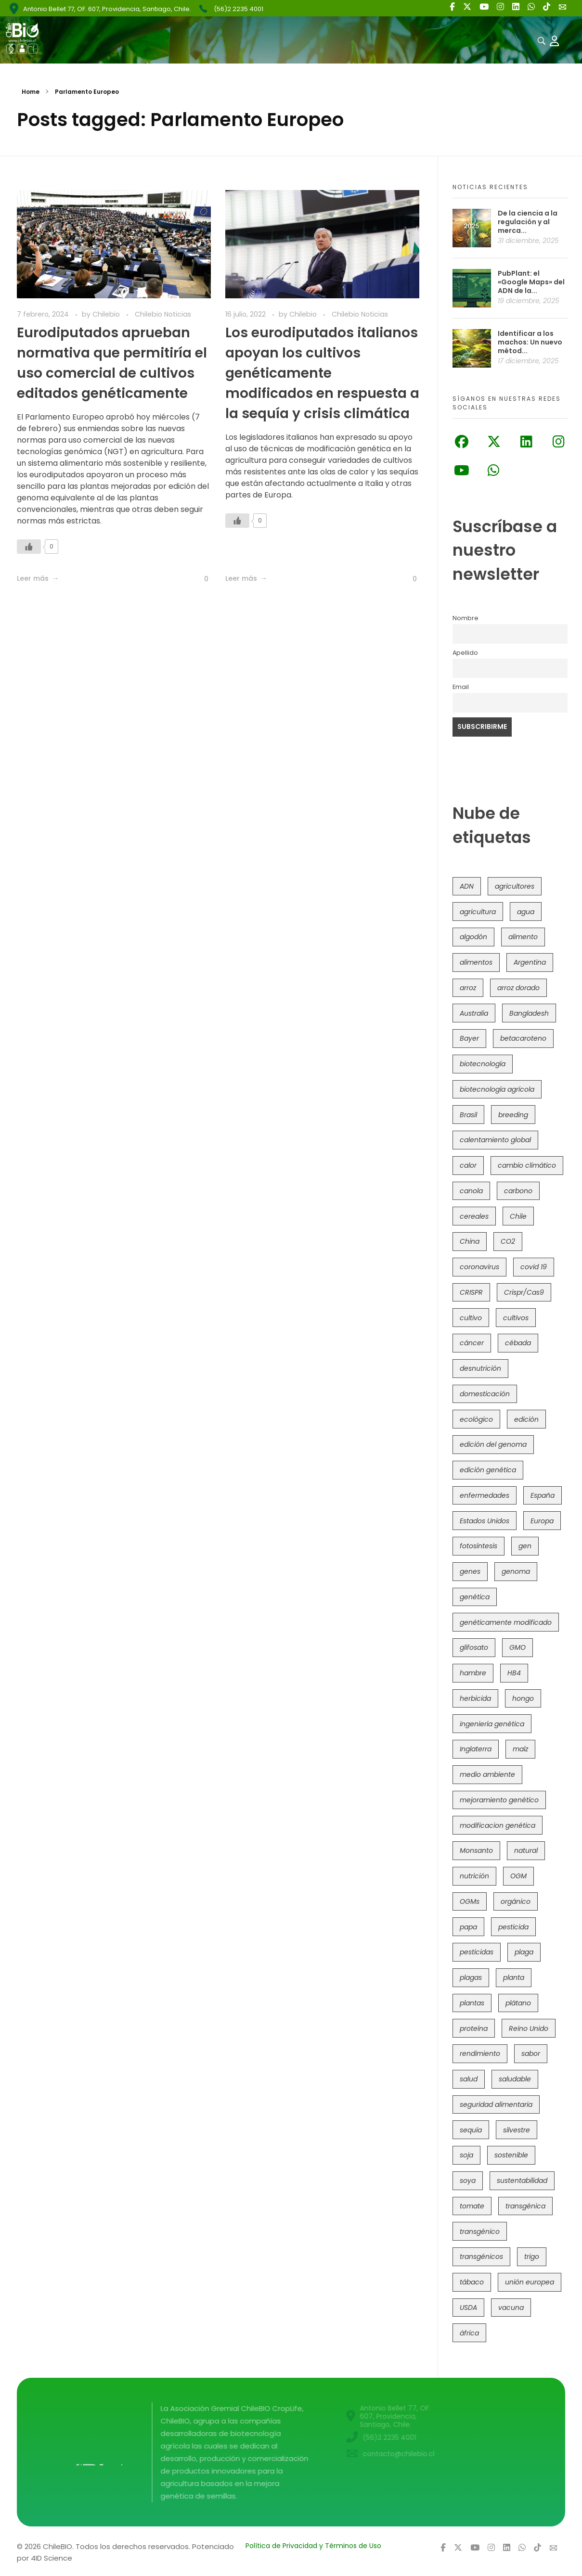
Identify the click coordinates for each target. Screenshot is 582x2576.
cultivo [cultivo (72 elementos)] (471, 1318)
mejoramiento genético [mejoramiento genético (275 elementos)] (499, 1800)
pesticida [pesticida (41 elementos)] (513, 1927)
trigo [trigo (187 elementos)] (531, 2256)
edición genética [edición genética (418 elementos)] (488, 1470)
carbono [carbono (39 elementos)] (518, 1191)
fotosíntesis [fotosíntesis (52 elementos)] (478, 1546)
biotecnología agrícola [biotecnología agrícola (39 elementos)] (497, 1089)
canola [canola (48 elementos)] (471, 1191)
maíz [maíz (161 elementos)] (520, 1749)
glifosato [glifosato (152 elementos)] (474, 1647)
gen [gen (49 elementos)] (524, 1546)
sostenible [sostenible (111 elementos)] (511, 2155)
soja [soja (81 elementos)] (466, 2155)
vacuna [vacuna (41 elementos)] (511, 2307)
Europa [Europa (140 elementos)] (542, 1521)
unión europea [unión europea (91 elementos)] (529, 2282)
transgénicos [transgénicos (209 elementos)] (481, 2256)
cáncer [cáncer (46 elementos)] (472, 1343)
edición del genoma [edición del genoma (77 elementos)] (493, 1444)
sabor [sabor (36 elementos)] (530, 2053)
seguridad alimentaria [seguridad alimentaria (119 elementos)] (496, 2104)
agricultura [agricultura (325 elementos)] (478, 912)
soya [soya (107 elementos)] (468, 2180)
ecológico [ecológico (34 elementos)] (476, 1419)
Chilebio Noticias (163, 314)
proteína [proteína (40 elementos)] (474, 2028)
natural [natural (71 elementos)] (526, 1850)
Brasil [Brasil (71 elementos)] (468, 1115)
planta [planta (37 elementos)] (513, 1977)
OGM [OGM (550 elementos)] (518, 1876)
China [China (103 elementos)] (469, 1241)
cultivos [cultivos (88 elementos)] (516, 1318)
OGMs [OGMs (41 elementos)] (469, 1901)
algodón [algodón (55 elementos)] (473, 937)
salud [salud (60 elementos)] (469, 2079)
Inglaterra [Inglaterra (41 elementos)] (475, 1749)
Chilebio (107, 314)
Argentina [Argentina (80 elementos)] (530, 962)
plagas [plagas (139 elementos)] (471, 1977)
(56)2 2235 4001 (238, 8)
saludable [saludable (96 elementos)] (515, 2079)
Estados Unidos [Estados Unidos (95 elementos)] (484, 1521)
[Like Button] (29, 546)
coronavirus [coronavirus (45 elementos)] (479, 1267)
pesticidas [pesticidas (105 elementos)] (476, 1952)
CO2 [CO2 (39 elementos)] (508, 1241)
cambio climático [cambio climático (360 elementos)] (527, 1165)
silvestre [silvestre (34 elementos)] (516, 2130)
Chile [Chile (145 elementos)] (518, 1216)
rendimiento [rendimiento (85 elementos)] (480, 2053)
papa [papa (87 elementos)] (468, 1927)
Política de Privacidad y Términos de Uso (313, 2545)
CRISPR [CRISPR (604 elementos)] (471, 1292)
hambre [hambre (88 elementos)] (473, 1673)
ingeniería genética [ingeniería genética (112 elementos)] (492, 1724)
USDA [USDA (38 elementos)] (468, 2307)
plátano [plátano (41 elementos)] (518, 2003)
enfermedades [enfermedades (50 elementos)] (484, 1495)
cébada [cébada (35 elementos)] (518, 1343)
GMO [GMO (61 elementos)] (517, 1647)
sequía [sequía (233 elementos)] (471, 2130)
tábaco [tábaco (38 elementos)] (472, 2282)
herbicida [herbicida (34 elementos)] (475, 1698)
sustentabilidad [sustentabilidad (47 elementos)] (522, 2180)
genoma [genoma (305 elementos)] (516, 1571)
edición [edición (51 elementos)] (526, 1419)
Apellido (465, 653)
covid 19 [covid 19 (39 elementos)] (533, 1267)
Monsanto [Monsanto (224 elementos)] (476, 1850)
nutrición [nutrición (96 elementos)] (474, 1876)
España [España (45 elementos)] (542, 1495)
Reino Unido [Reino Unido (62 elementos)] (528, 2028)
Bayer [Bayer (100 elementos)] (469, 1038)
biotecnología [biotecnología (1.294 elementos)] (482, 1064)
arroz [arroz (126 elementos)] (468, 988)
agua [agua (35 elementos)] (525, 912)
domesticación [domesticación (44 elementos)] (485, 1394)
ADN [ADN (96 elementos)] (467, 886)
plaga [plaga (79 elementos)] (524, 1952)
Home (30, 92)
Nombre (466, 618)
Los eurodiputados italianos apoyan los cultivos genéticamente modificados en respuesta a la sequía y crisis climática (322, 373)
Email (461, 687)
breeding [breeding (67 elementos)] (513, 1115)
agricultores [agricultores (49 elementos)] (514, 886)
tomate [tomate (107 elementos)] (472, 2206)
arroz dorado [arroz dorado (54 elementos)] (518, 988)
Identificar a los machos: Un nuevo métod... (530, 342)
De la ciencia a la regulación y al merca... (527, 221)
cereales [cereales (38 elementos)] (474, 1216)
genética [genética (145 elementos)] (475, 1597)
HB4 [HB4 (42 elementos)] (514, 1673)
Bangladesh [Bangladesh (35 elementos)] (529, 1013)
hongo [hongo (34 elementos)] (523, 1698)
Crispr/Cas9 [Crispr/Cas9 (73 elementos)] (524, 1292)
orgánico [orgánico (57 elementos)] (515, 1901)
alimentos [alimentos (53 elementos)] (476, 962)
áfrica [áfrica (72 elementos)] (469, 2333)
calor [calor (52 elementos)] (468, 1165)
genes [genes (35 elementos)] (470, 1571)
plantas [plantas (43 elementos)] (472, 2003)
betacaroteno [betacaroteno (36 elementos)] (523, 1038)
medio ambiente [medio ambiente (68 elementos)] (487, 1774)
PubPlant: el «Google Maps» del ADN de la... (531, 281)
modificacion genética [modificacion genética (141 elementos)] (497, 1825)
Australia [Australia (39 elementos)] (474, 1013)
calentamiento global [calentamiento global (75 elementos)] (495, 1140)
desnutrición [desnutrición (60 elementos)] (480, 1368)
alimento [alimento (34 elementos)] (523, 937)
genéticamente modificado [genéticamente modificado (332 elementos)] (506, 1622)
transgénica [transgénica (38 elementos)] (525, 2206)
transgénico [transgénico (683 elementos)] (480, 2231)
